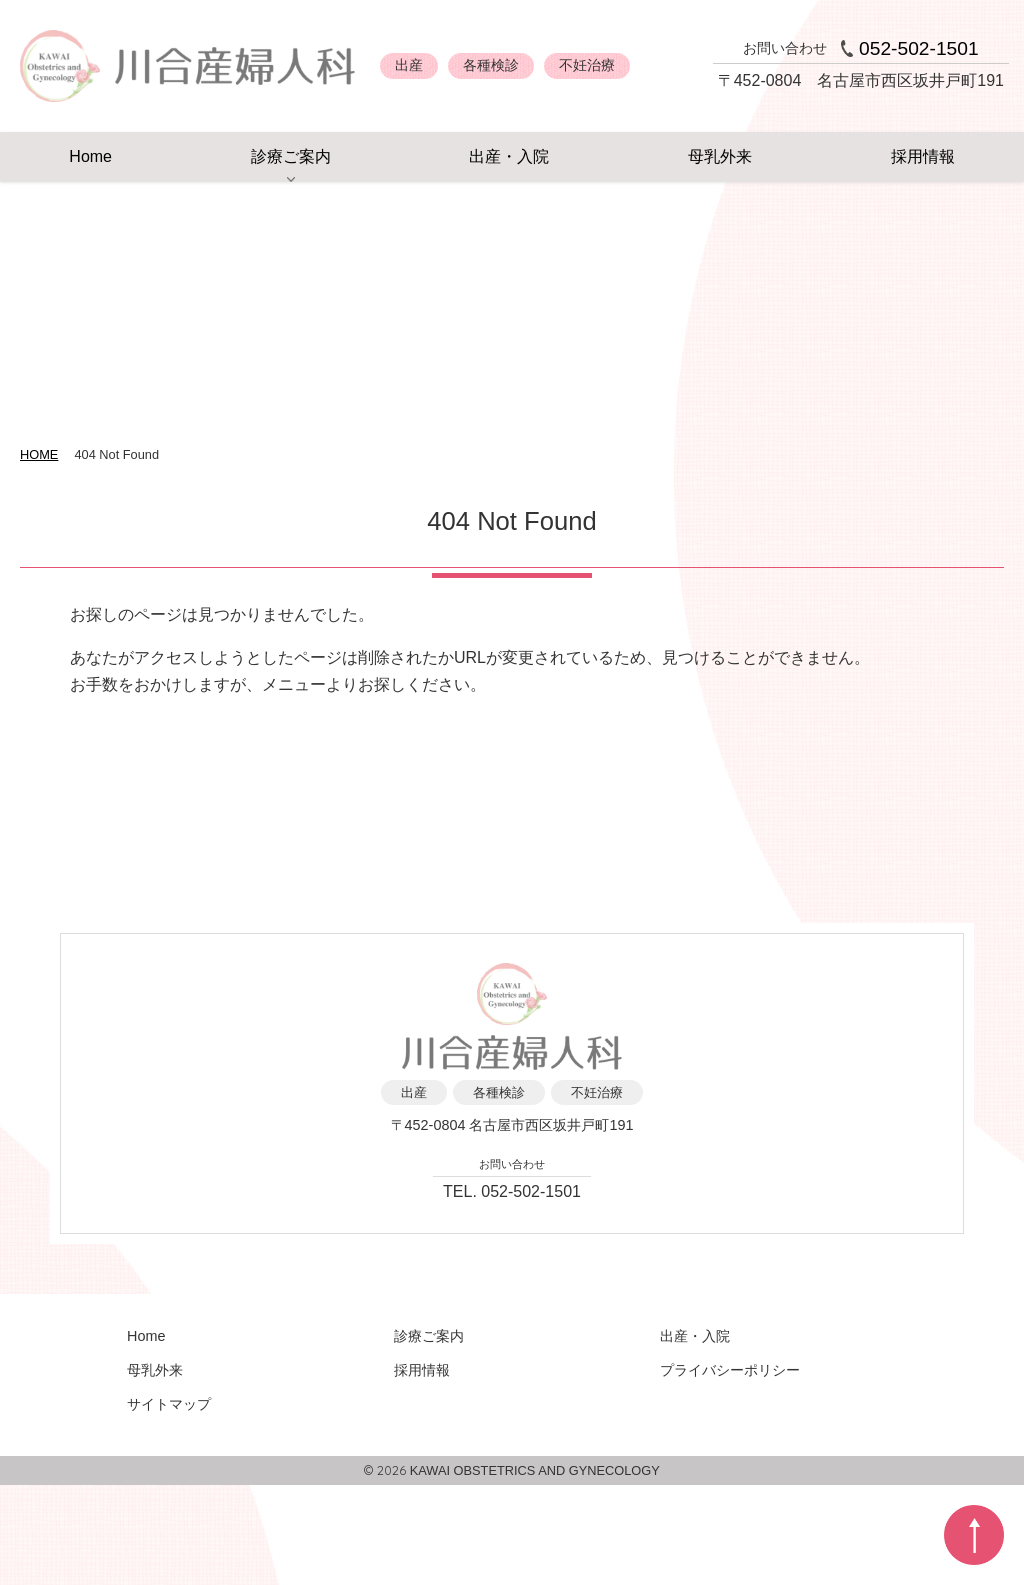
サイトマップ (169, 1404)
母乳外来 (720, 156)
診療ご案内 (291, 156)
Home (90, 156)
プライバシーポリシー (730, 1370)
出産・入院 (509, 156)
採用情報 (923, 156)
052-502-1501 (919, 48)
